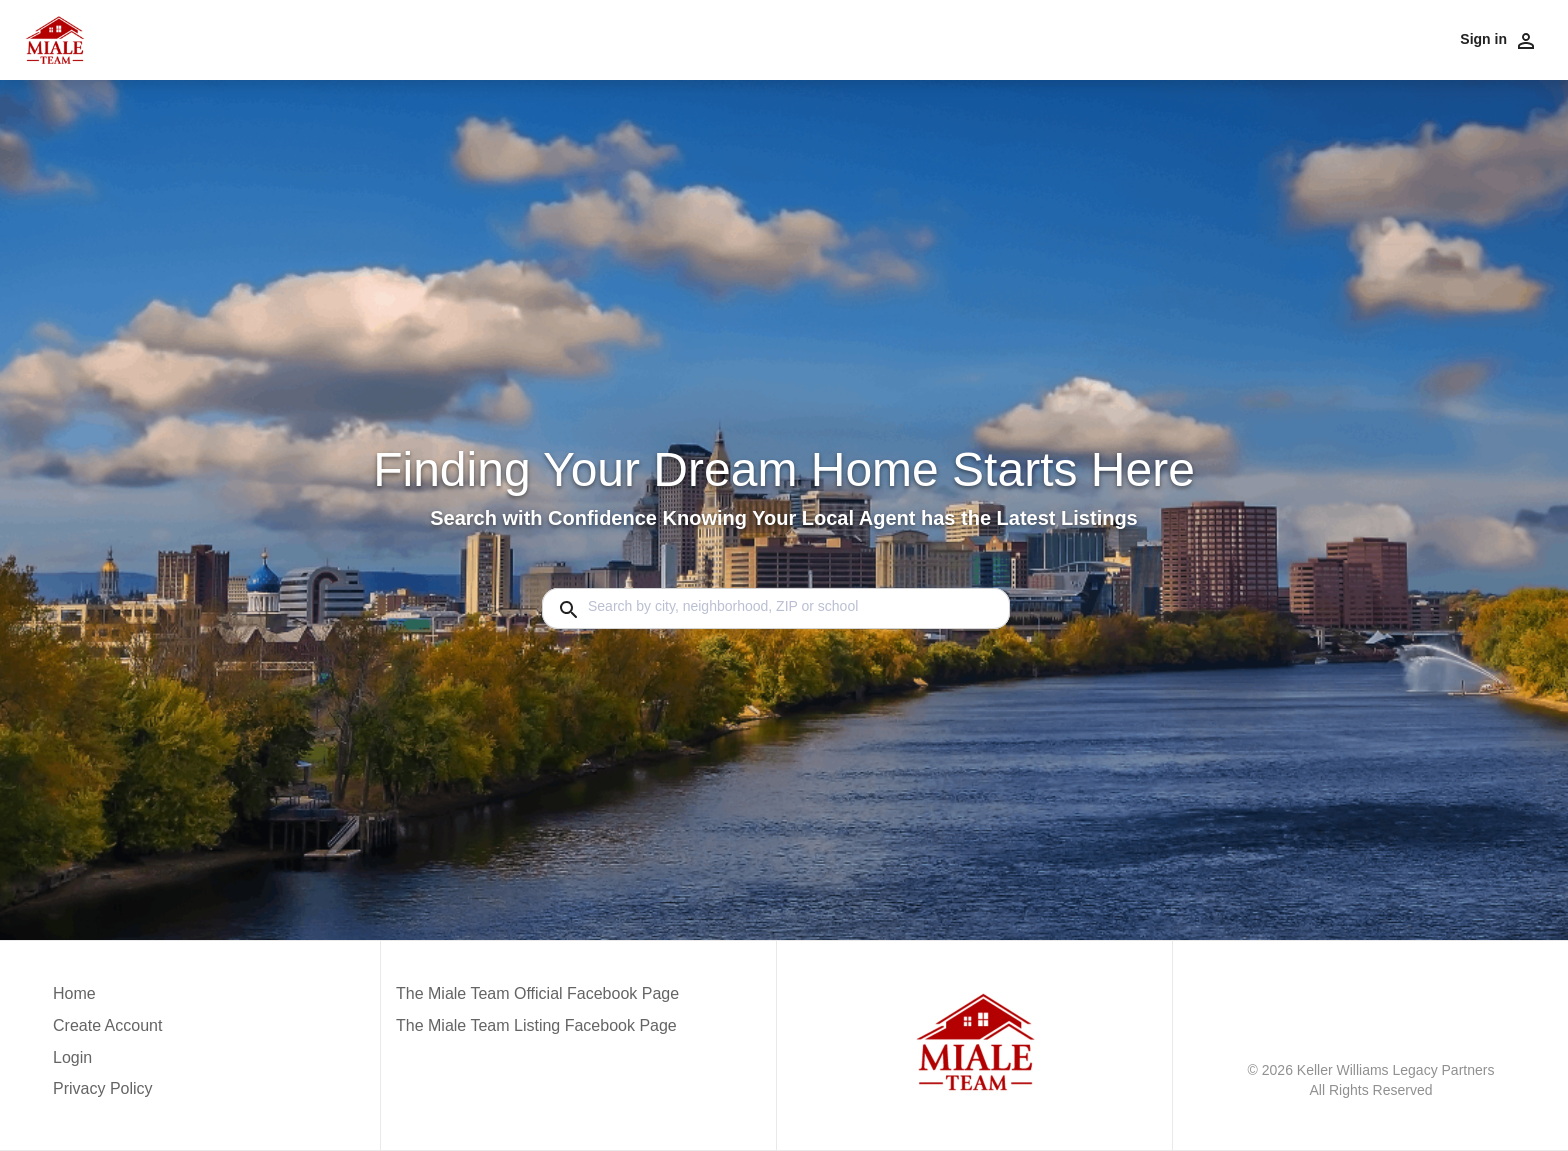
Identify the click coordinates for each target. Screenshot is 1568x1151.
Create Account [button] (107, 1025)
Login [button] (72, 1057)
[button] (107, 1063)
